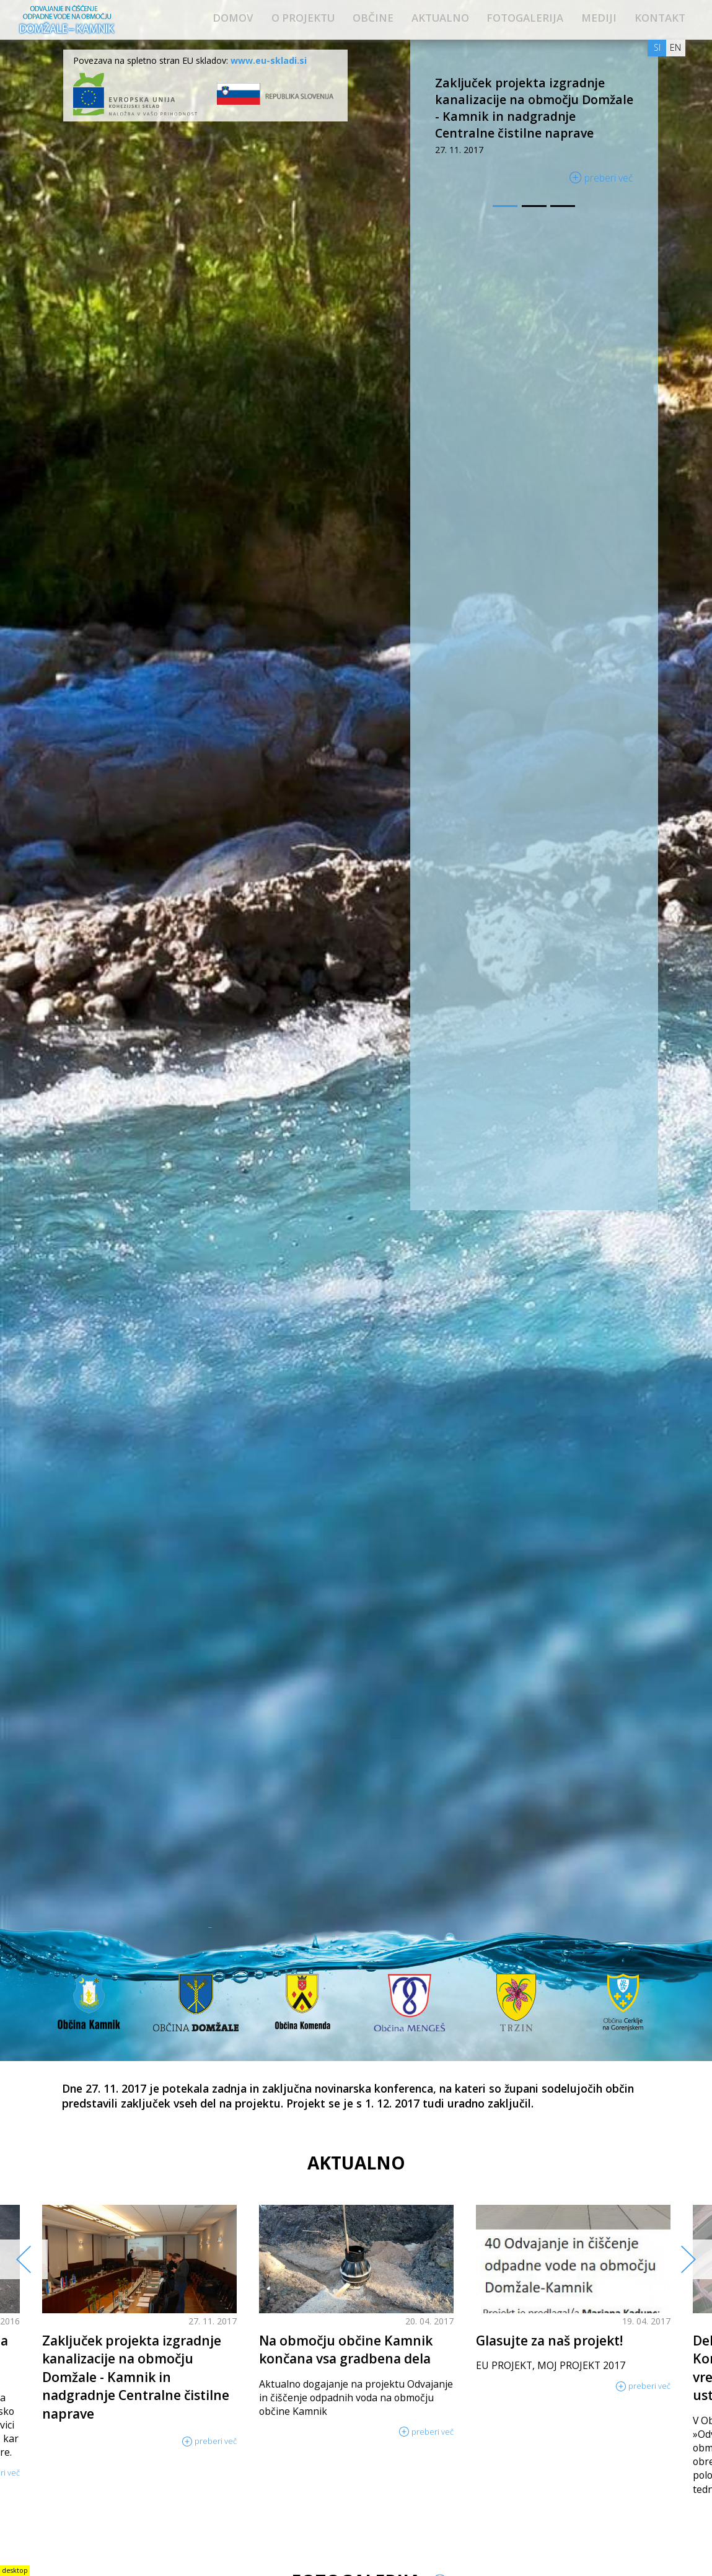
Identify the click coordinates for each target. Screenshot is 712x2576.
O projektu (303, 18)
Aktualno (440, 18)
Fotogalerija (524, 18)
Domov (233, 18)
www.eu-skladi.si (269, 60)
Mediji (599, 18)
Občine (373, 18)
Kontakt (660, 18)
